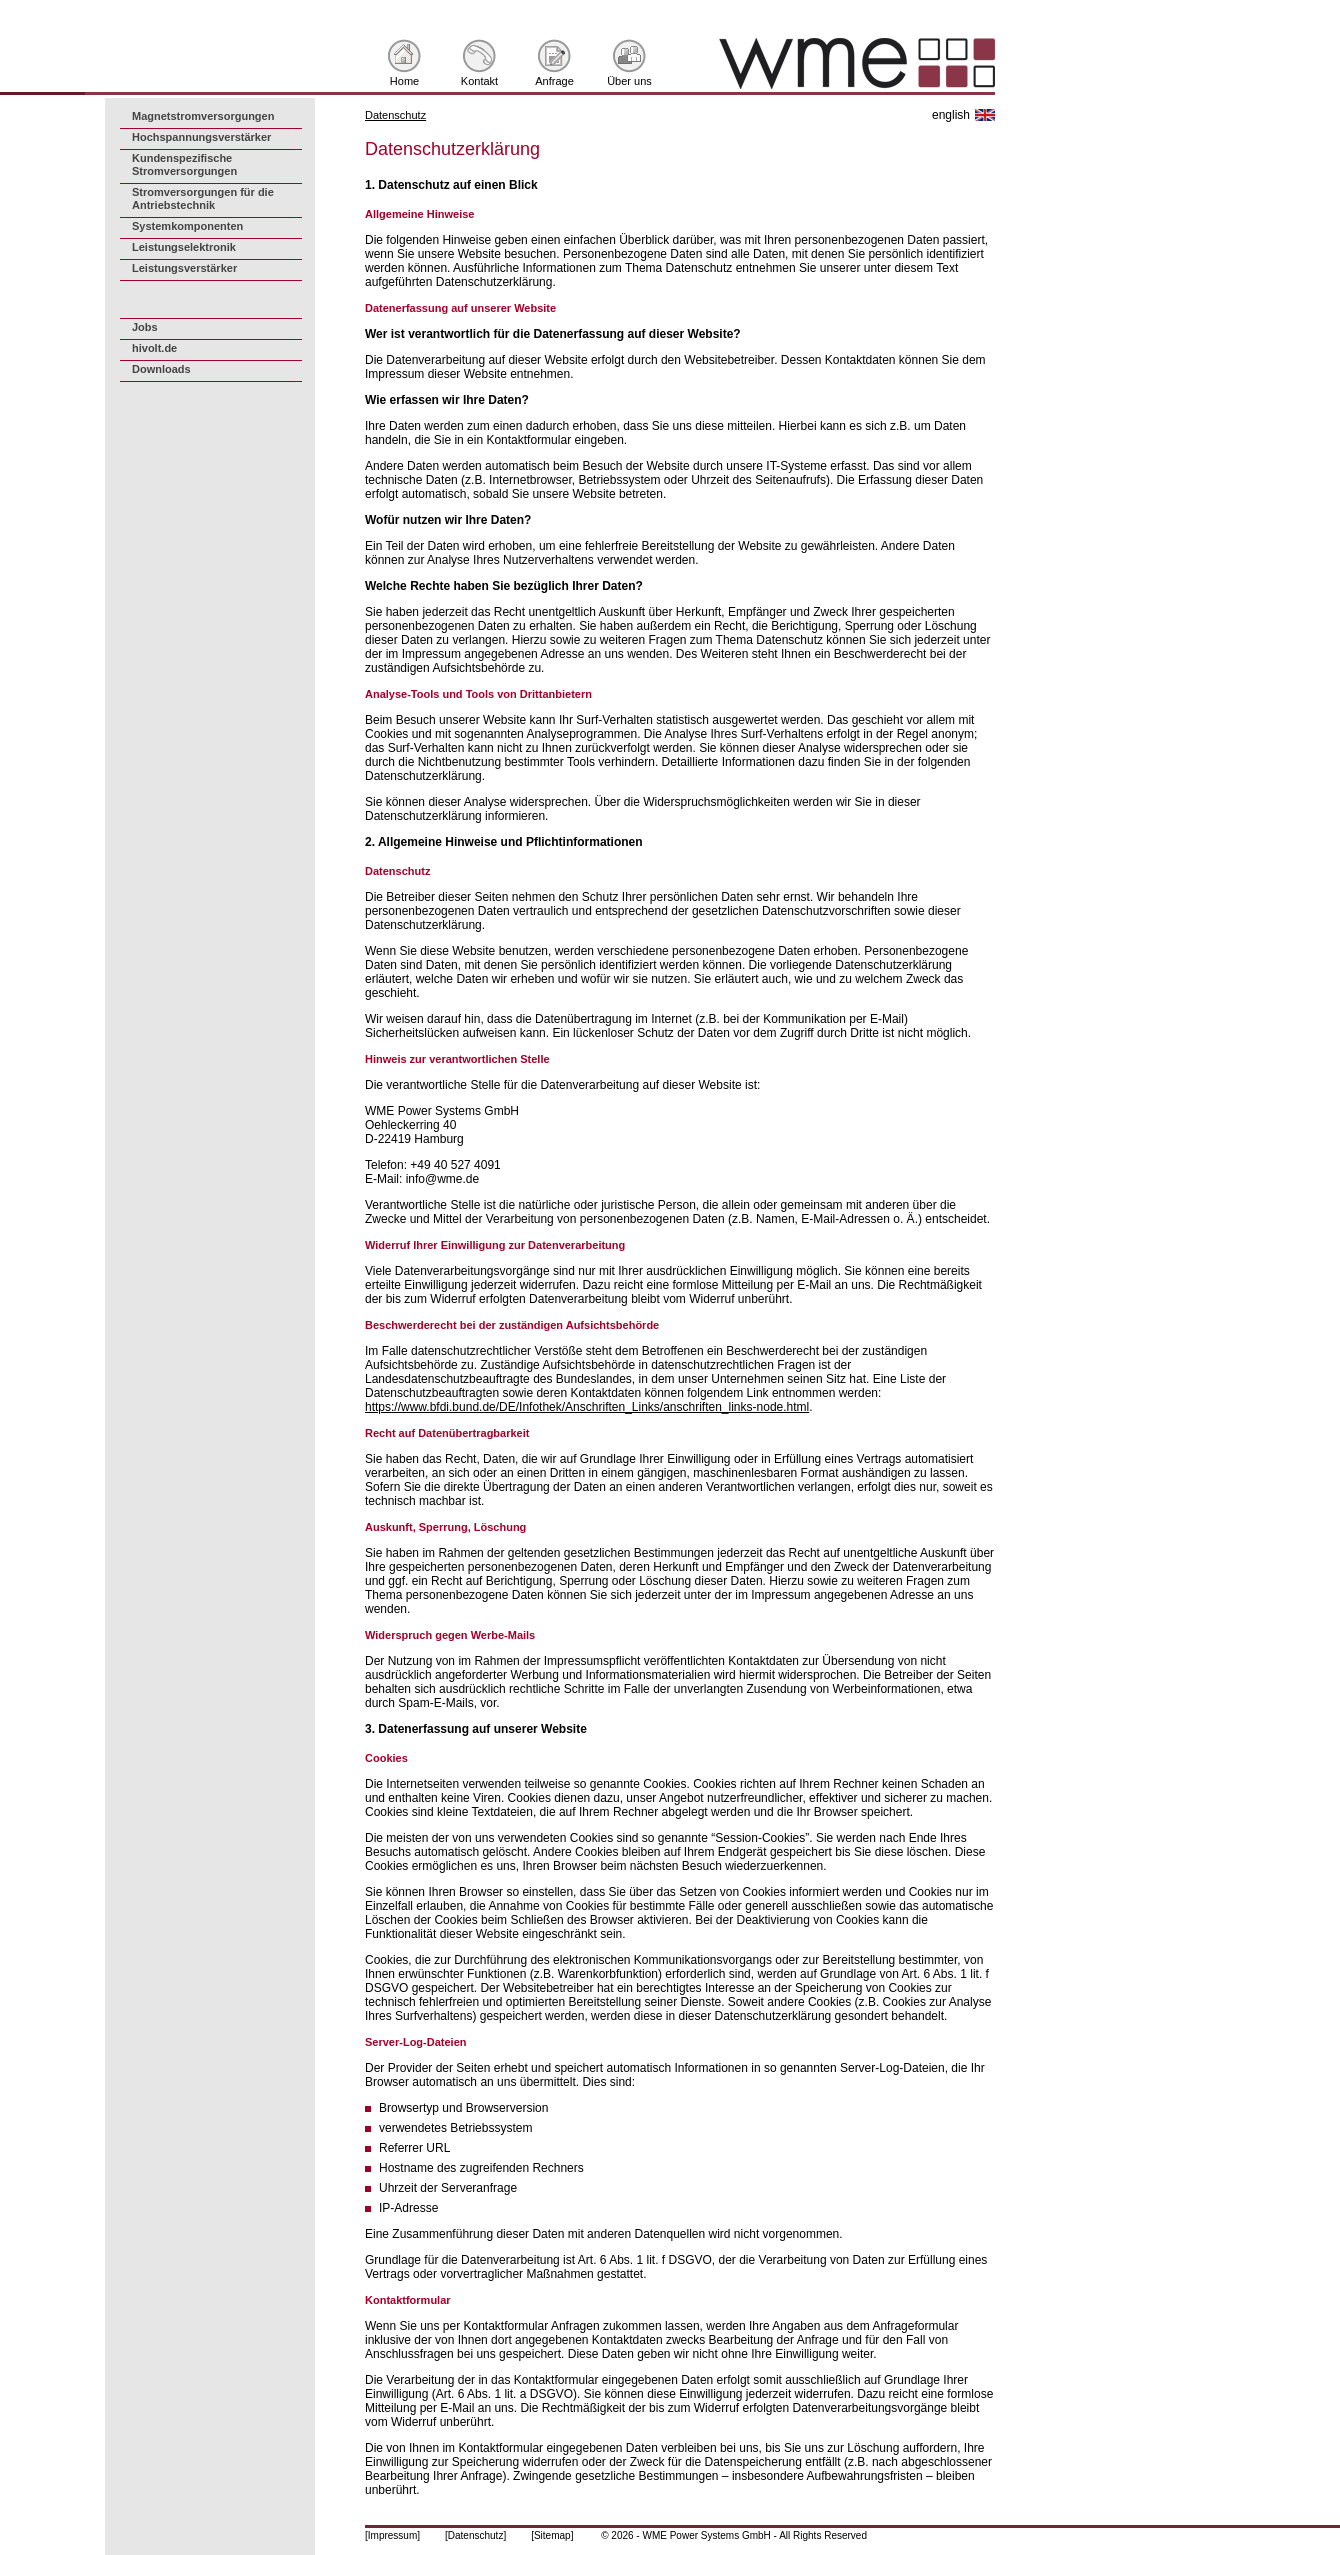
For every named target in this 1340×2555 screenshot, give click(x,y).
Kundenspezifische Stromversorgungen (184, 164)
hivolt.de (154, 348)
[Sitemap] (552, 2535)
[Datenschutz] (475, 2535)
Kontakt (479, 81)
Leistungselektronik (184, 247)
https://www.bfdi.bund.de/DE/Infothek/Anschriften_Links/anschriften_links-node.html (587, 1407)
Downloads (161, 369)
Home (404, 81)
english (951, 115)
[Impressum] (392, 2535)
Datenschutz (395, 115)
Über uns (629, 81)
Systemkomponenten (187, 226)
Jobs (145, 327)
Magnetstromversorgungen (203, 116)
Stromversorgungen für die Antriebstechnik (203, 198)
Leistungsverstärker (184, 268)
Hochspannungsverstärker (201, 137)
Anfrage (554, 81)
